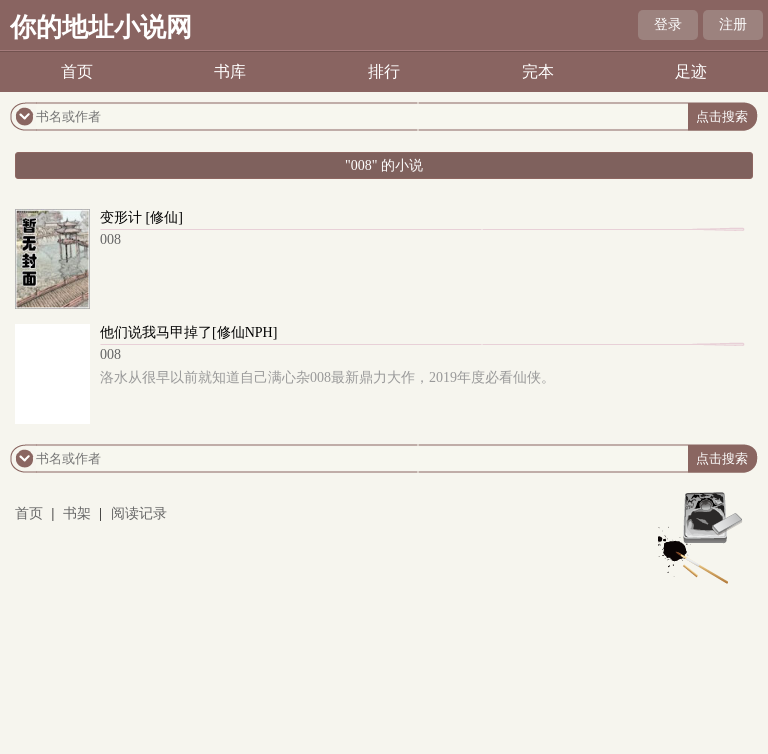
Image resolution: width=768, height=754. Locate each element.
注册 (733, 24)
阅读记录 (139, 513)
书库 (230, 71)
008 (110, 239)
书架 (77, 513)
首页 (77, 71)
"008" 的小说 (384, 165)
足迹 (691, 71)
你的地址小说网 (101, 27)
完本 (538, 71)
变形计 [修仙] (141, 217)
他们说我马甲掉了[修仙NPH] (188, 332)
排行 (384, 71)
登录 (668, 24)
